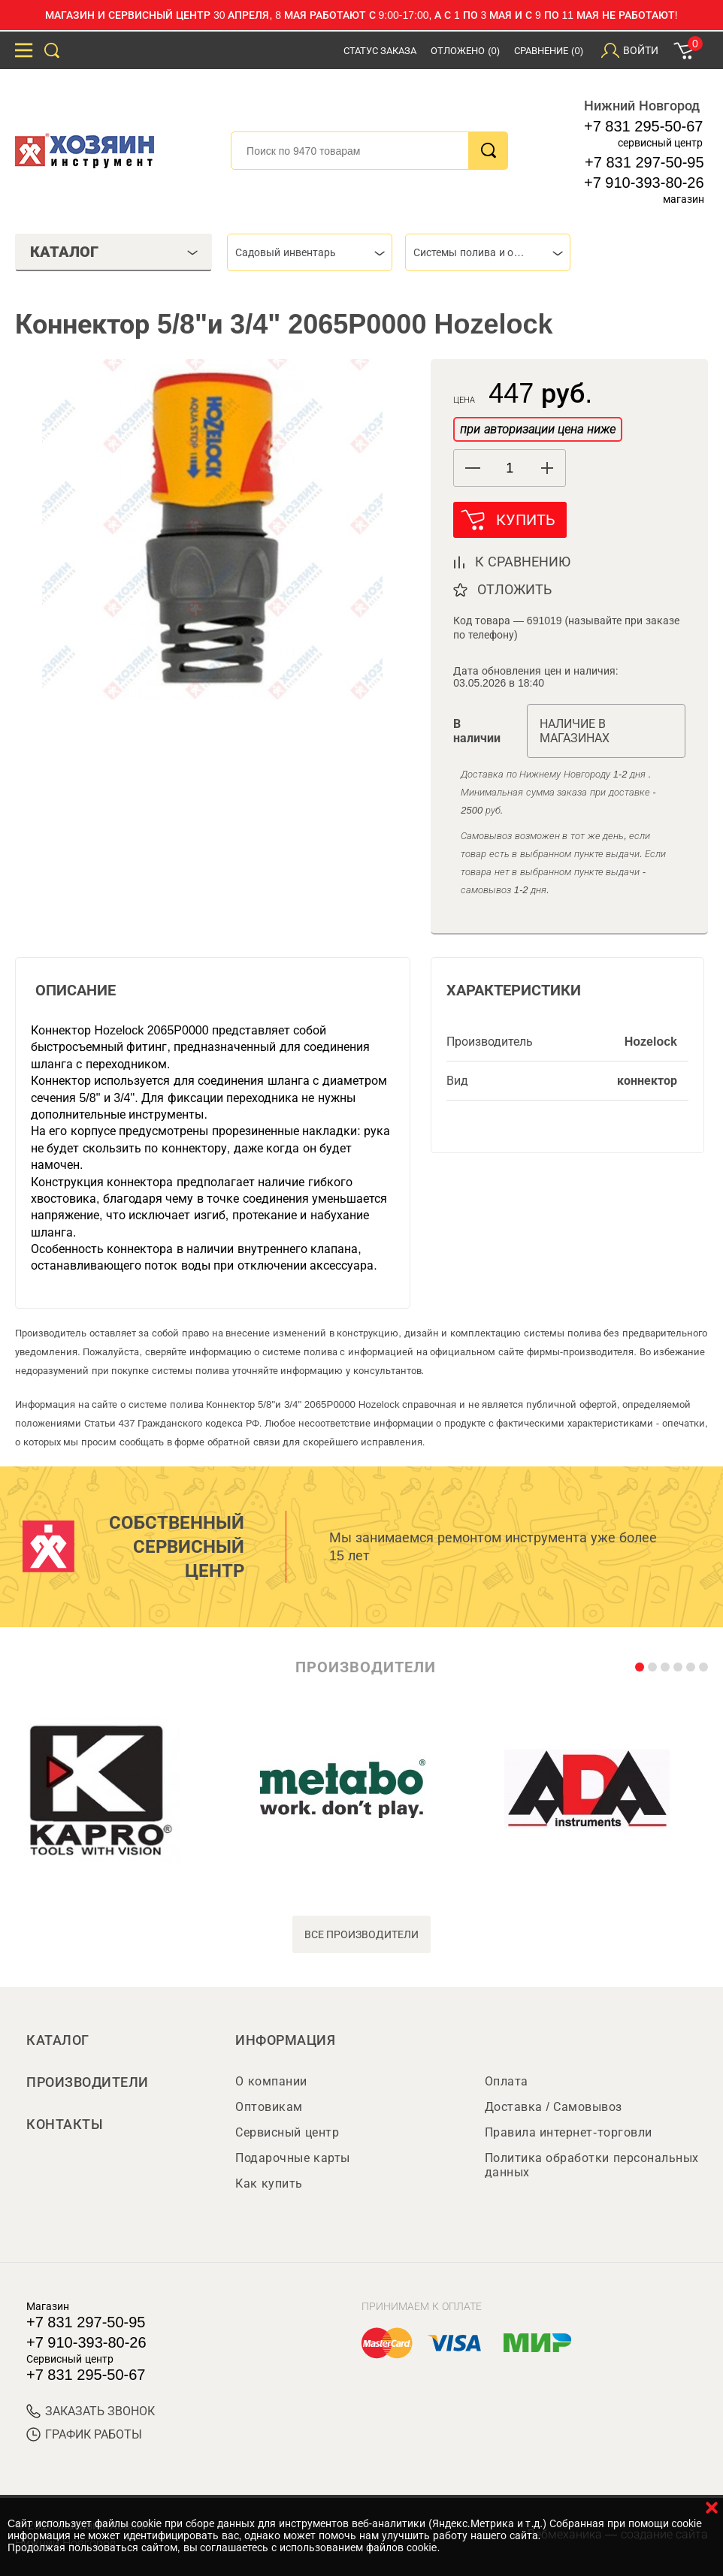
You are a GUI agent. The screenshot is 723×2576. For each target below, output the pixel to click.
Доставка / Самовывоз (553, 2106)
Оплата (506, 2081)
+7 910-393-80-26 (644, 182)
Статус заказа (380, 50)
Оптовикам (269, 2106)
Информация (285, 2040)
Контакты (64, 2124)
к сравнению (522, 561)
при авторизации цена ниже (537, 429)
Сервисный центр (287, 2132)
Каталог (57, 2040)
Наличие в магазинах (575, 730)
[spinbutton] (509, 468)
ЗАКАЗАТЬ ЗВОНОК (90, 2411)
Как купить (268, 2183)
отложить (514, 589)
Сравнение (548, 50)
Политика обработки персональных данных (592, 2165)
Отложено (465, 50)
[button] (546, 468)
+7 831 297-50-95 (644, 162)
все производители (361, 1934)
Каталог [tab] (114, 251)
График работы (84, 2434)
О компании (271, 2081)
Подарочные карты (292, 2158)
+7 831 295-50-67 (643, 126)
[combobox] (309, 252)
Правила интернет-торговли (568, 2132)
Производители (87, 2082)
